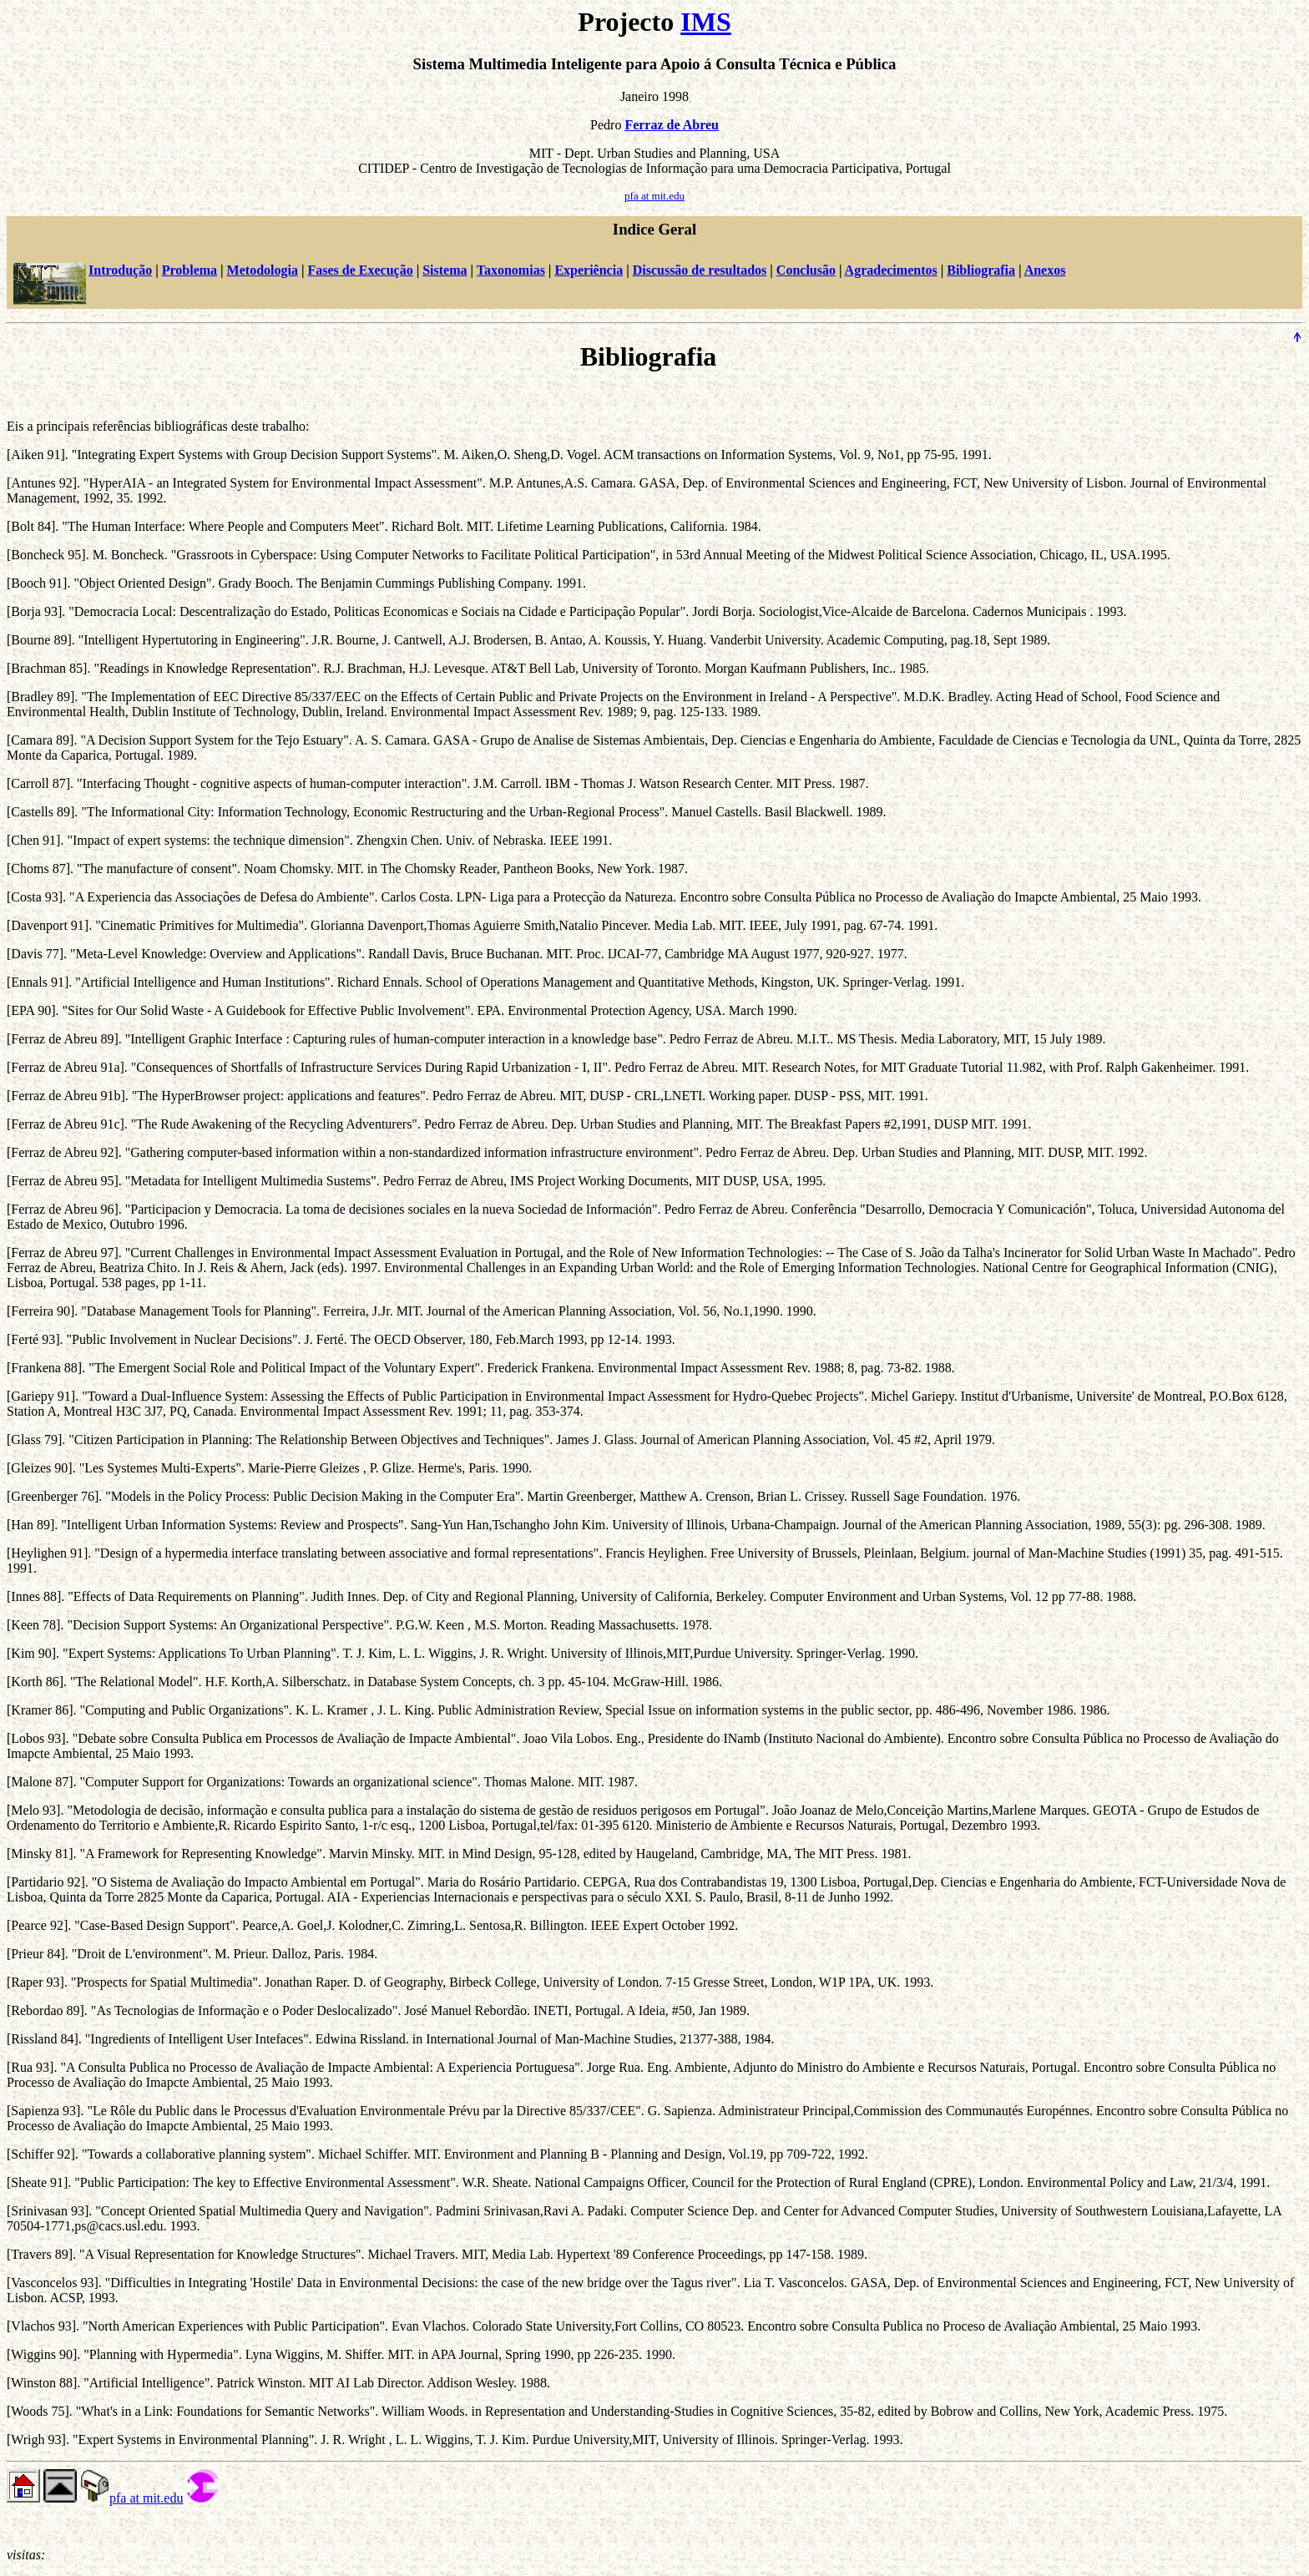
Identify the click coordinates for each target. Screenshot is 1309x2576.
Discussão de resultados (700, 270)
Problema (189, 270)
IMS (705, 22)
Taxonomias (511, 270)
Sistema (444, 270)
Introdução (120, 270)
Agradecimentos (891, 270)
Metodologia (262, 270)
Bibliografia (981, 270)
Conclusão (806, 270)
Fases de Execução (359, 270)
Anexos (1045, 270)
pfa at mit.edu (654, 195)
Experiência (588, 270)
